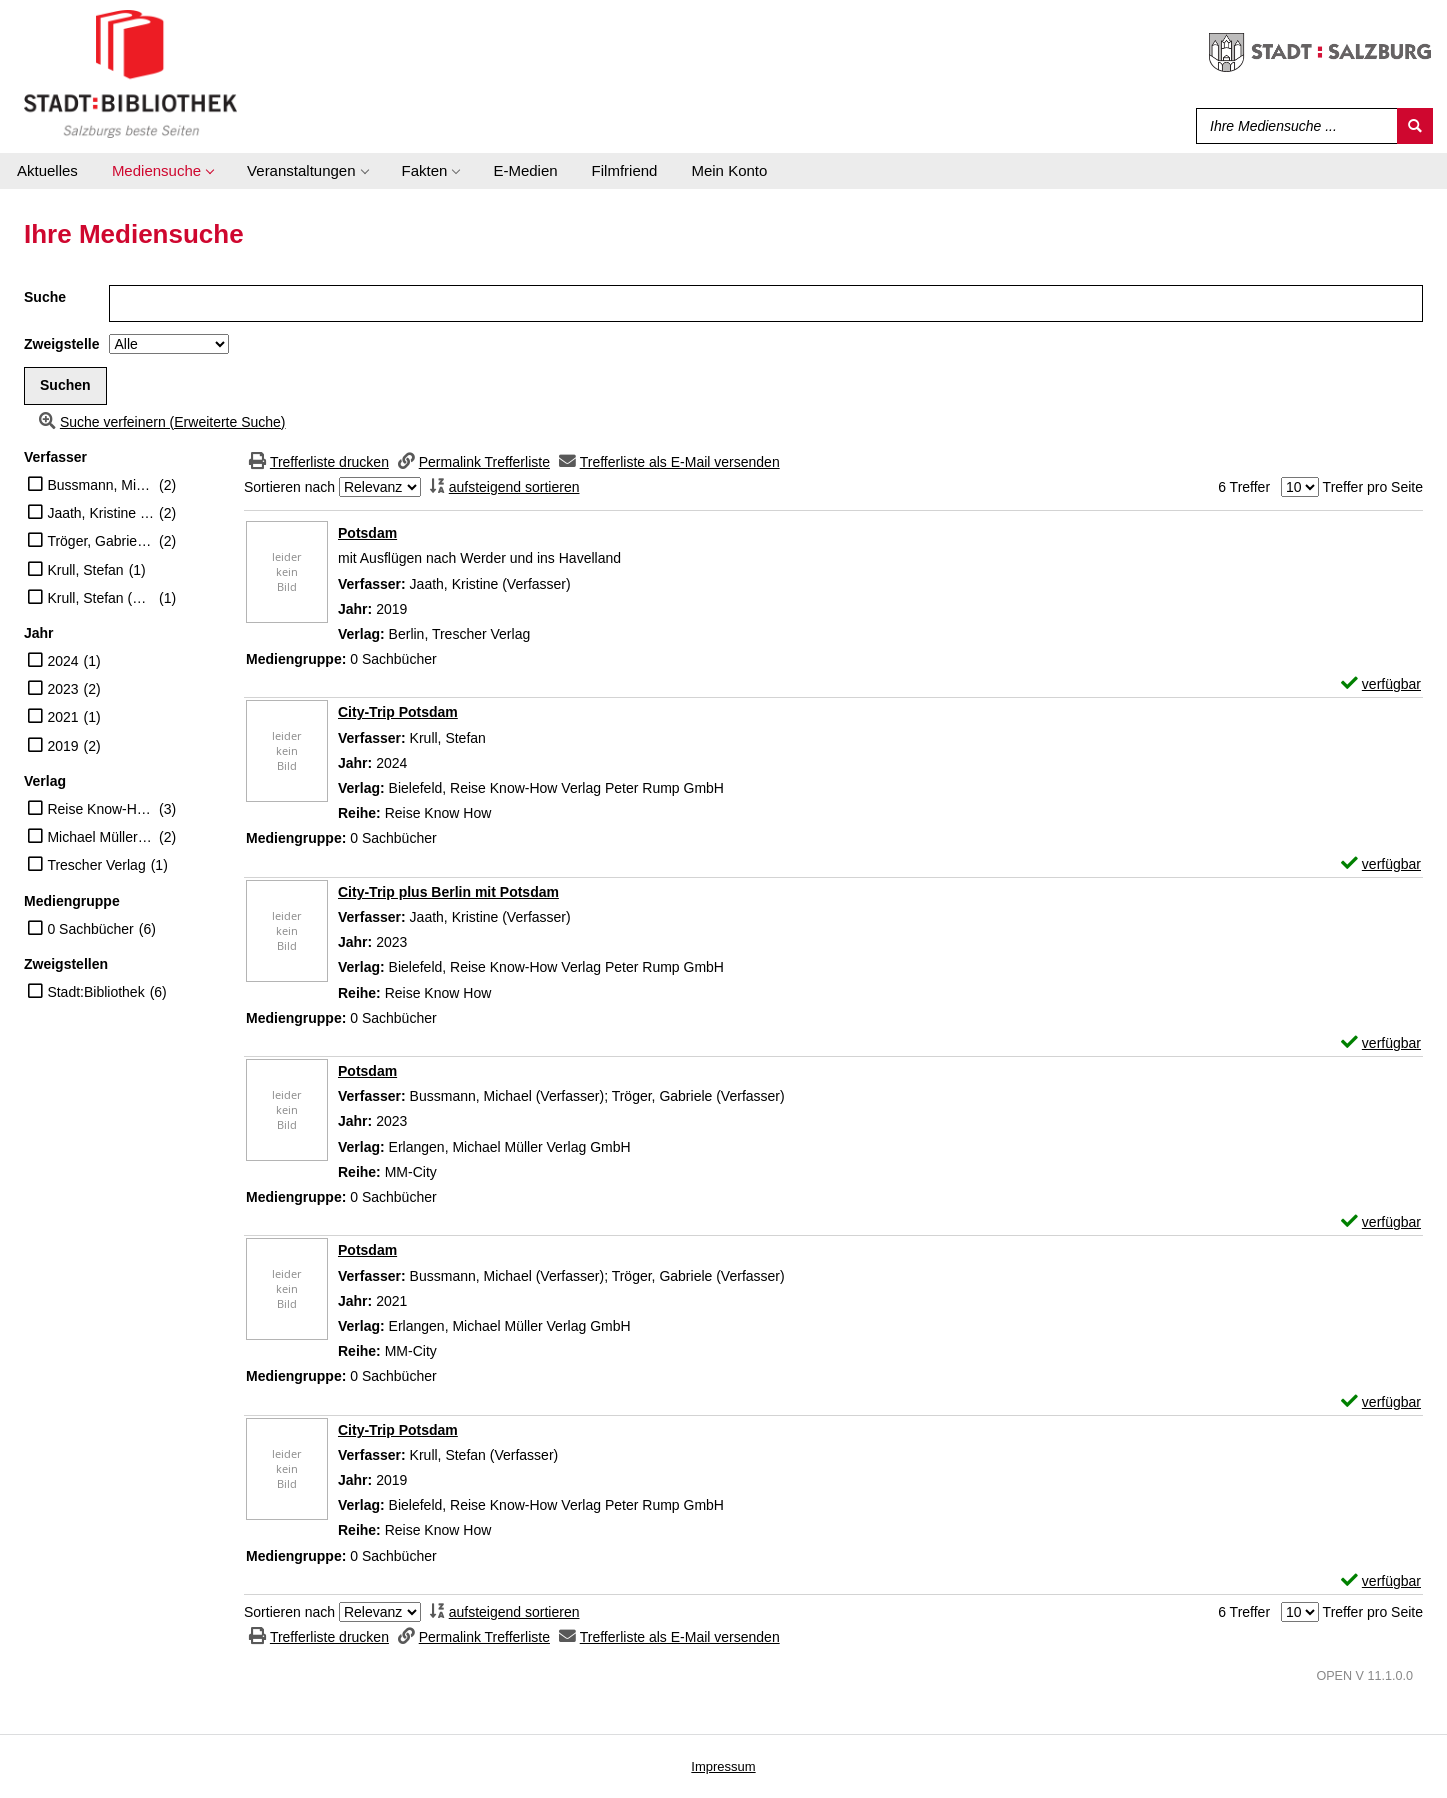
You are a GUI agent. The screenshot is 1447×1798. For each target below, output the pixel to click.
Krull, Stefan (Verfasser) (100, 598)
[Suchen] (1415, 126)
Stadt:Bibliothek (95, 992)
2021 (62, 717)
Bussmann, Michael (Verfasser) (100, 485)
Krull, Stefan (85, 570)
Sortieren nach (289, 487)
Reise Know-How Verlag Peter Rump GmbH (100, 809)
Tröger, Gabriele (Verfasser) (100, 541)
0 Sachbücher (90, 929)
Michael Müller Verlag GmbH (100, 837)
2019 (62, 746)
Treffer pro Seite (1373, 487)
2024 (62, 661)
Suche (45, 297)
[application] (162, 171)
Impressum (723, 1766)
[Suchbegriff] (1292, 126)
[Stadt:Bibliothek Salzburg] (130, 73)
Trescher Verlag (96, 865)
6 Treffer (1244, 487)
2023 (62, 689)
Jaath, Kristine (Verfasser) (100, 513)
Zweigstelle (61, 344)
